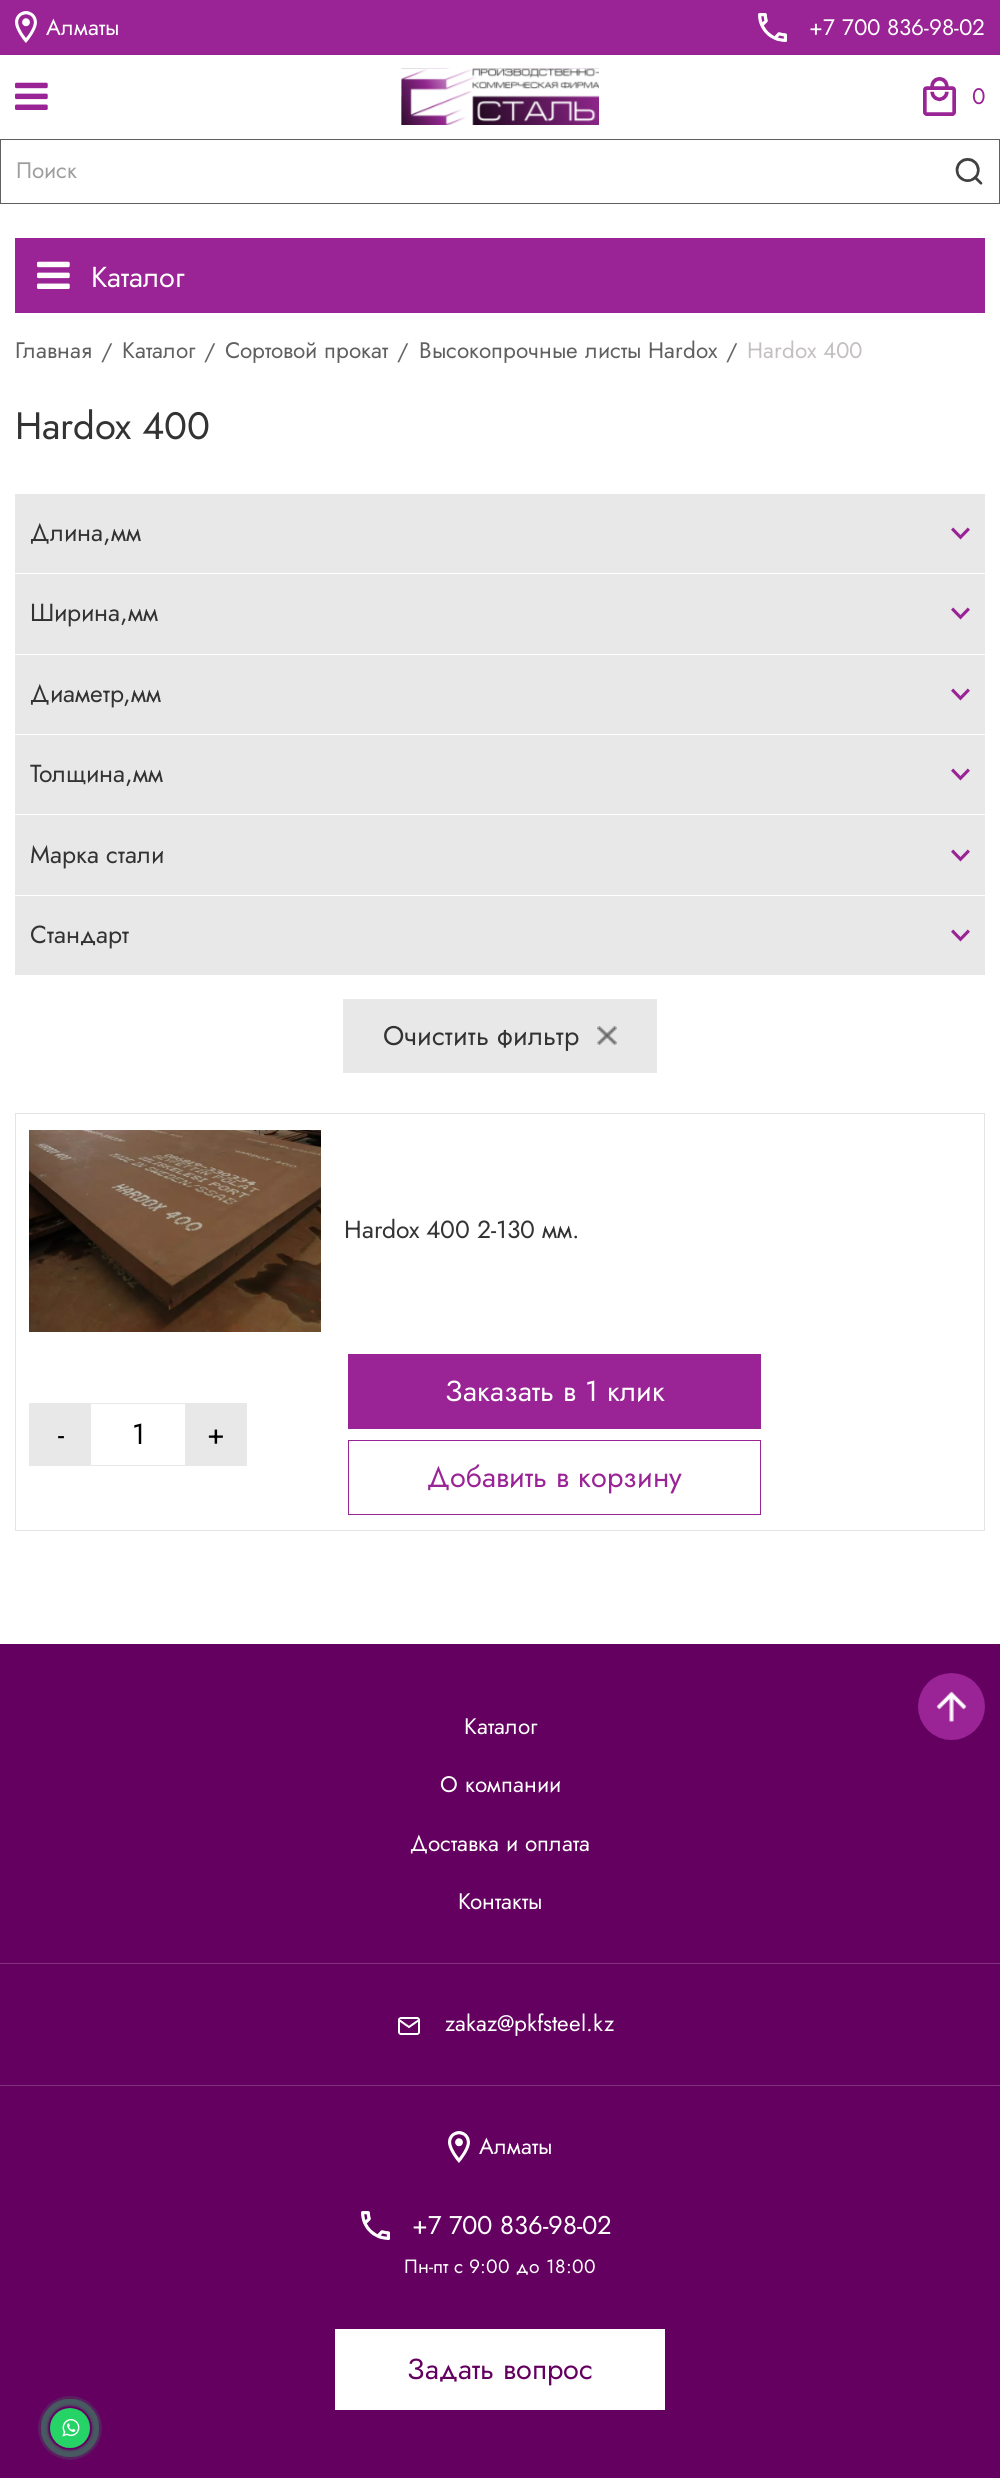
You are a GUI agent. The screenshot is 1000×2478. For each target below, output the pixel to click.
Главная (53, 350)
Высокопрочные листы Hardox (568, 350)
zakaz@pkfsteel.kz (529, 2023)
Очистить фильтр (499, 1035)
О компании (500, 1784)
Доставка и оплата (500, 1843)
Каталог (111, 277)
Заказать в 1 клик (555, 1391)
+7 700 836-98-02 (897, 27)
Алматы (67, 27)
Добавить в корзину (554, 1477)
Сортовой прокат (306, 350)
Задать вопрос (500, 2369)
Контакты (500, 1901)
